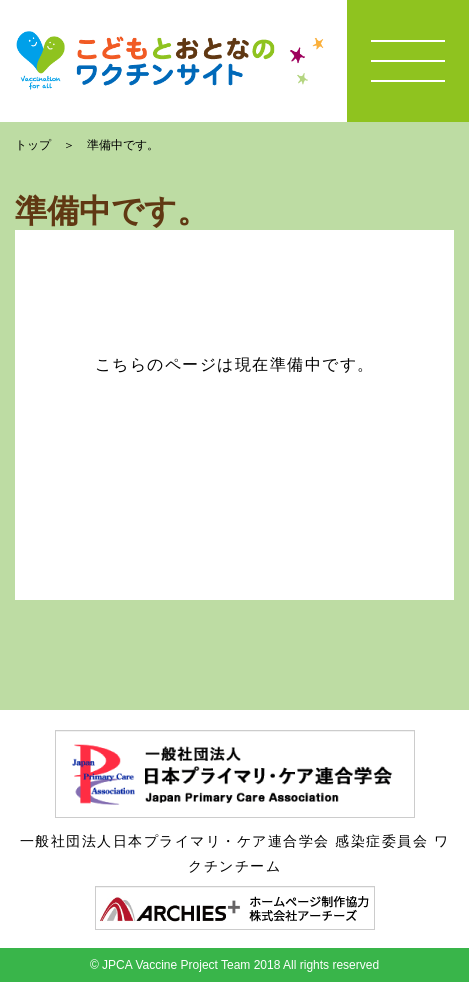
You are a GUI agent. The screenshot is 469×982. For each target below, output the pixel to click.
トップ (33, 145)
